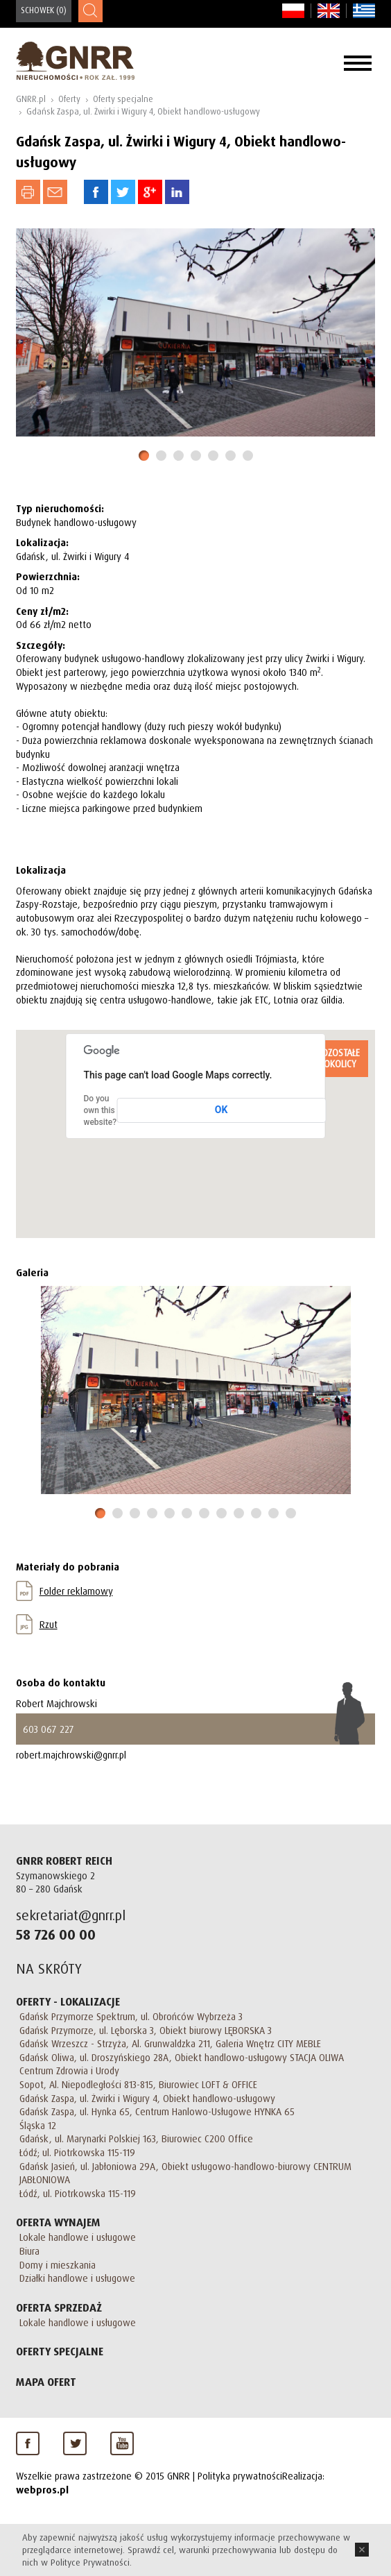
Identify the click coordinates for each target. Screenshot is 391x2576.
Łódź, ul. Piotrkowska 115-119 (77, 2193)
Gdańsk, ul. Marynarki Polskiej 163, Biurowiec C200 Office (136, 2138)
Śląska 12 (37, 2125)
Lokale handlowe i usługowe (77, 2237)
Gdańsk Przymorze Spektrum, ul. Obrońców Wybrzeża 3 (131, 2016)
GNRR (75, 61)
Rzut (49, 1624)
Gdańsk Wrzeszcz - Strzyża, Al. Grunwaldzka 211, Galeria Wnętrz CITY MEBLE (170, 2043)
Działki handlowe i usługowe (77, 2278)
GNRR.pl (31, 99)
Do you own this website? (100, 1110)
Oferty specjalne (123, 99)
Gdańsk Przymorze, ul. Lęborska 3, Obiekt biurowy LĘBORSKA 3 (145, 2030)
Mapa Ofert (46, 2382)
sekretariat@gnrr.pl (70, 1915)
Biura (29, 2251)
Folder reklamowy (76, 1591)
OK (221, 1109)
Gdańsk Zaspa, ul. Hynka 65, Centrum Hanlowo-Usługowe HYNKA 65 (157, 2111)
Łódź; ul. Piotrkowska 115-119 (77, 2152)
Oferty (69, 99)
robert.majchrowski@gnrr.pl (71, 1755)
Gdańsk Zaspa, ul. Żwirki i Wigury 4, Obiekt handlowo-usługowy (143, 111)
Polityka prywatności (240, 2476)
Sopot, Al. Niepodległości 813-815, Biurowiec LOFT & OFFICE (138, 2084)
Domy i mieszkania (57, 2265)
